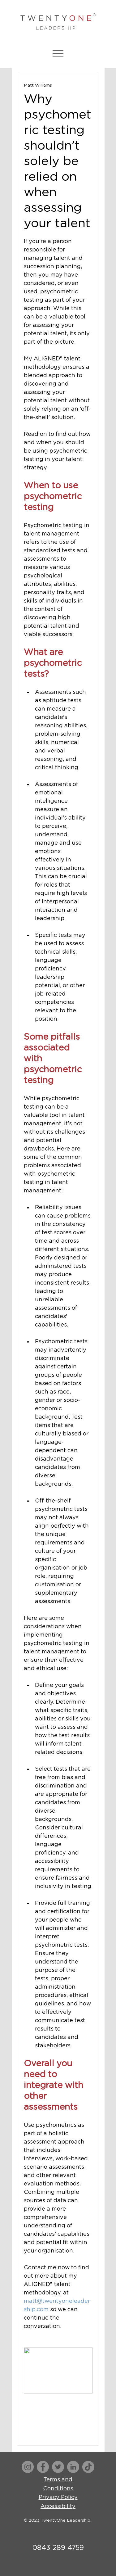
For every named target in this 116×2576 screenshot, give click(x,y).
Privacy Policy (58, 2497)
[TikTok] (88, 2467)
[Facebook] (43, 2467)
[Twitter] (58, 2467)
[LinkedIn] (73, 2467)
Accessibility (58, 2506)
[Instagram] (28, 2467)
